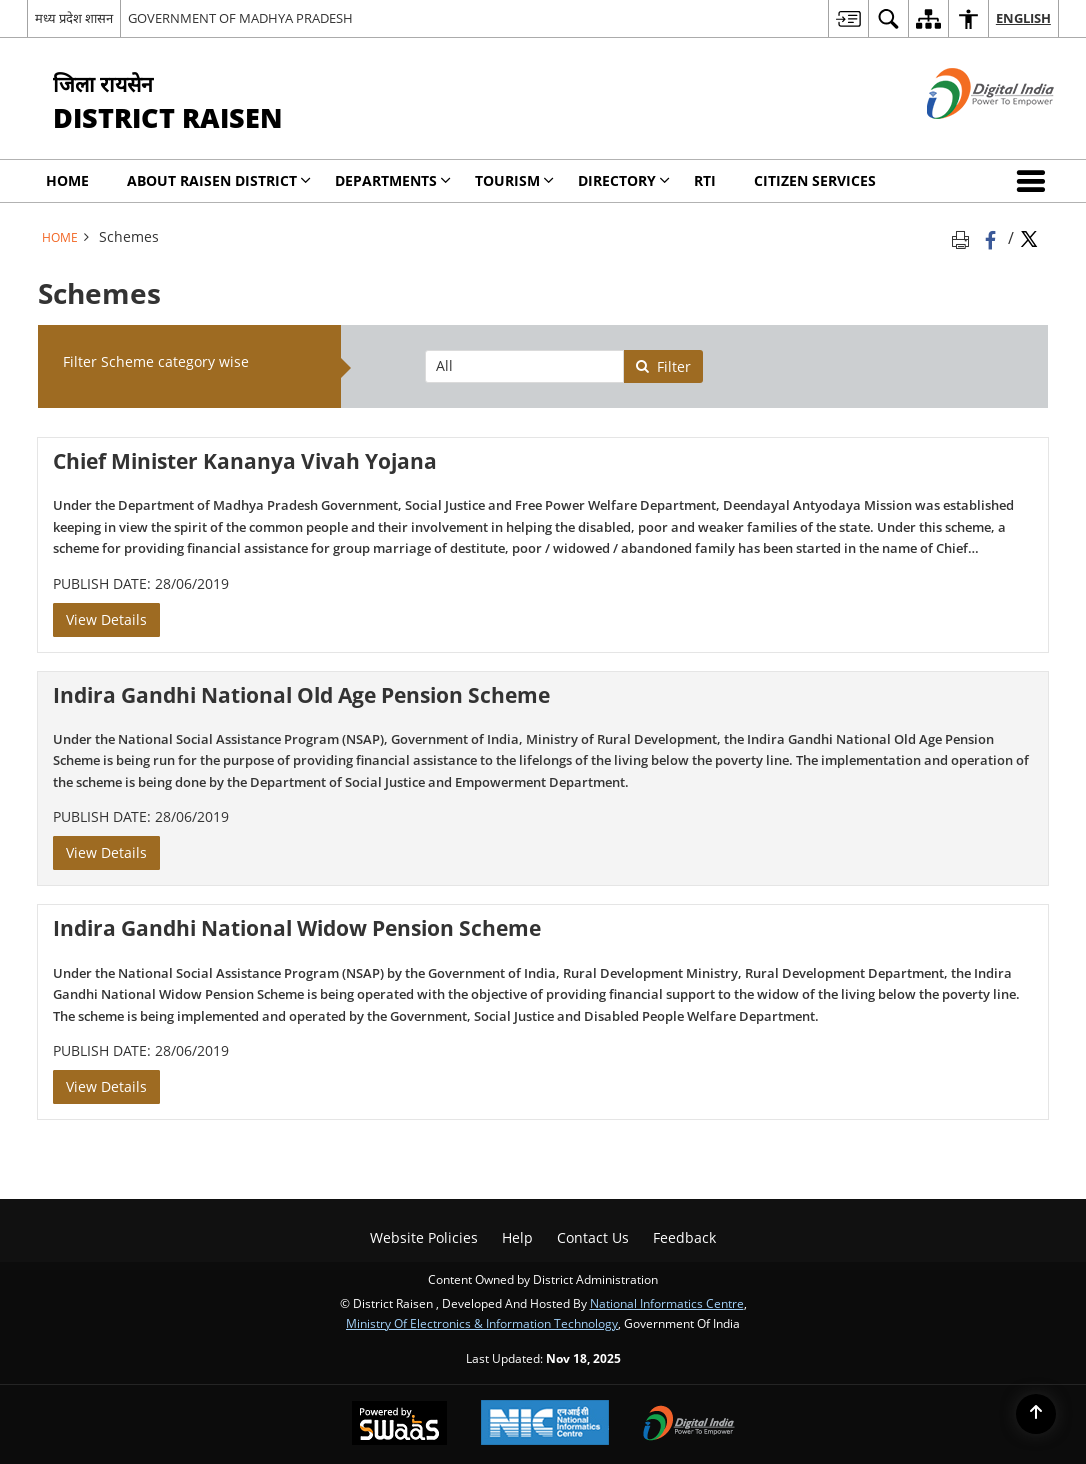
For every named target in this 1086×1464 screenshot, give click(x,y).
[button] (1035, 181)
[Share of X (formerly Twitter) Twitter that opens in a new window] (1029, 237)
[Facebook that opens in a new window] (992, 237)
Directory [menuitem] (624, 180)
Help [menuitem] (517, 1237)
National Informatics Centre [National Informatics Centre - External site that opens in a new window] (667, 1303)
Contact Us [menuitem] (593, 1237)
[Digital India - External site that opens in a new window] (965, 135)
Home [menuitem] (67, 180)
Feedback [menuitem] (684, 1237)
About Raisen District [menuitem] (219, 180)
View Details (106, 619)
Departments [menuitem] (393, 180)
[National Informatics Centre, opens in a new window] (545, 1424)
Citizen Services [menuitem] (815, 180)
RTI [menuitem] (705, 180)
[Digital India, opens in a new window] (689, 1425)
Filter (663, 366)
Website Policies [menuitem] (424, 1237)
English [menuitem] (1023, 18)
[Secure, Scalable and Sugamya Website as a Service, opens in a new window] (399, 1425)
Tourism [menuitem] (514, 180)
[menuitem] (848, 18)
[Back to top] (1036, 1414)
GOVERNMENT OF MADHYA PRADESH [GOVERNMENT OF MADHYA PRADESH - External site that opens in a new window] (240, 18)
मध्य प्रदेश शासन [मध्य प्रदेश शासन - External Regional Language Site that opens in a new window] (74, 18)
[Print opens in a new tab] (964, 237)
